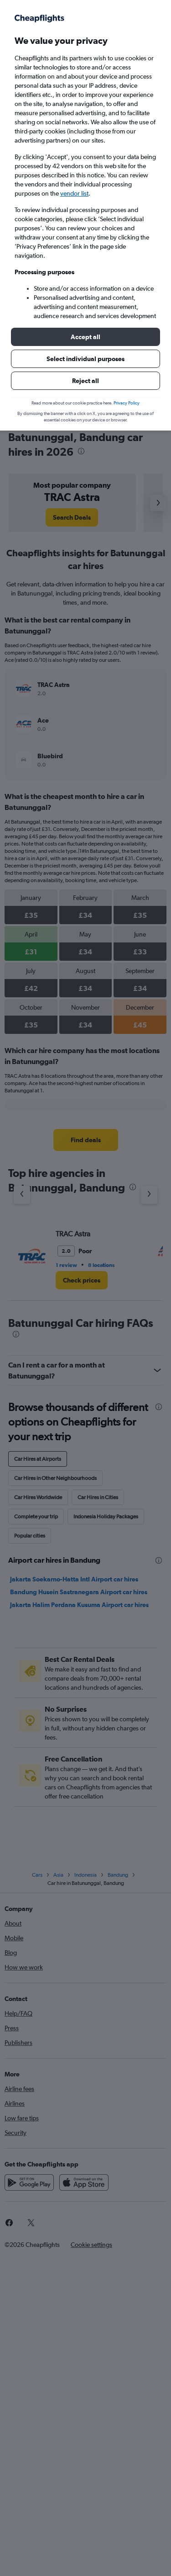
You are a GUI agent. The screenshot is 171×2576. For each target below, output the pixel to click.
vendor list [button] (74, 193)
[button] (85, 337)
